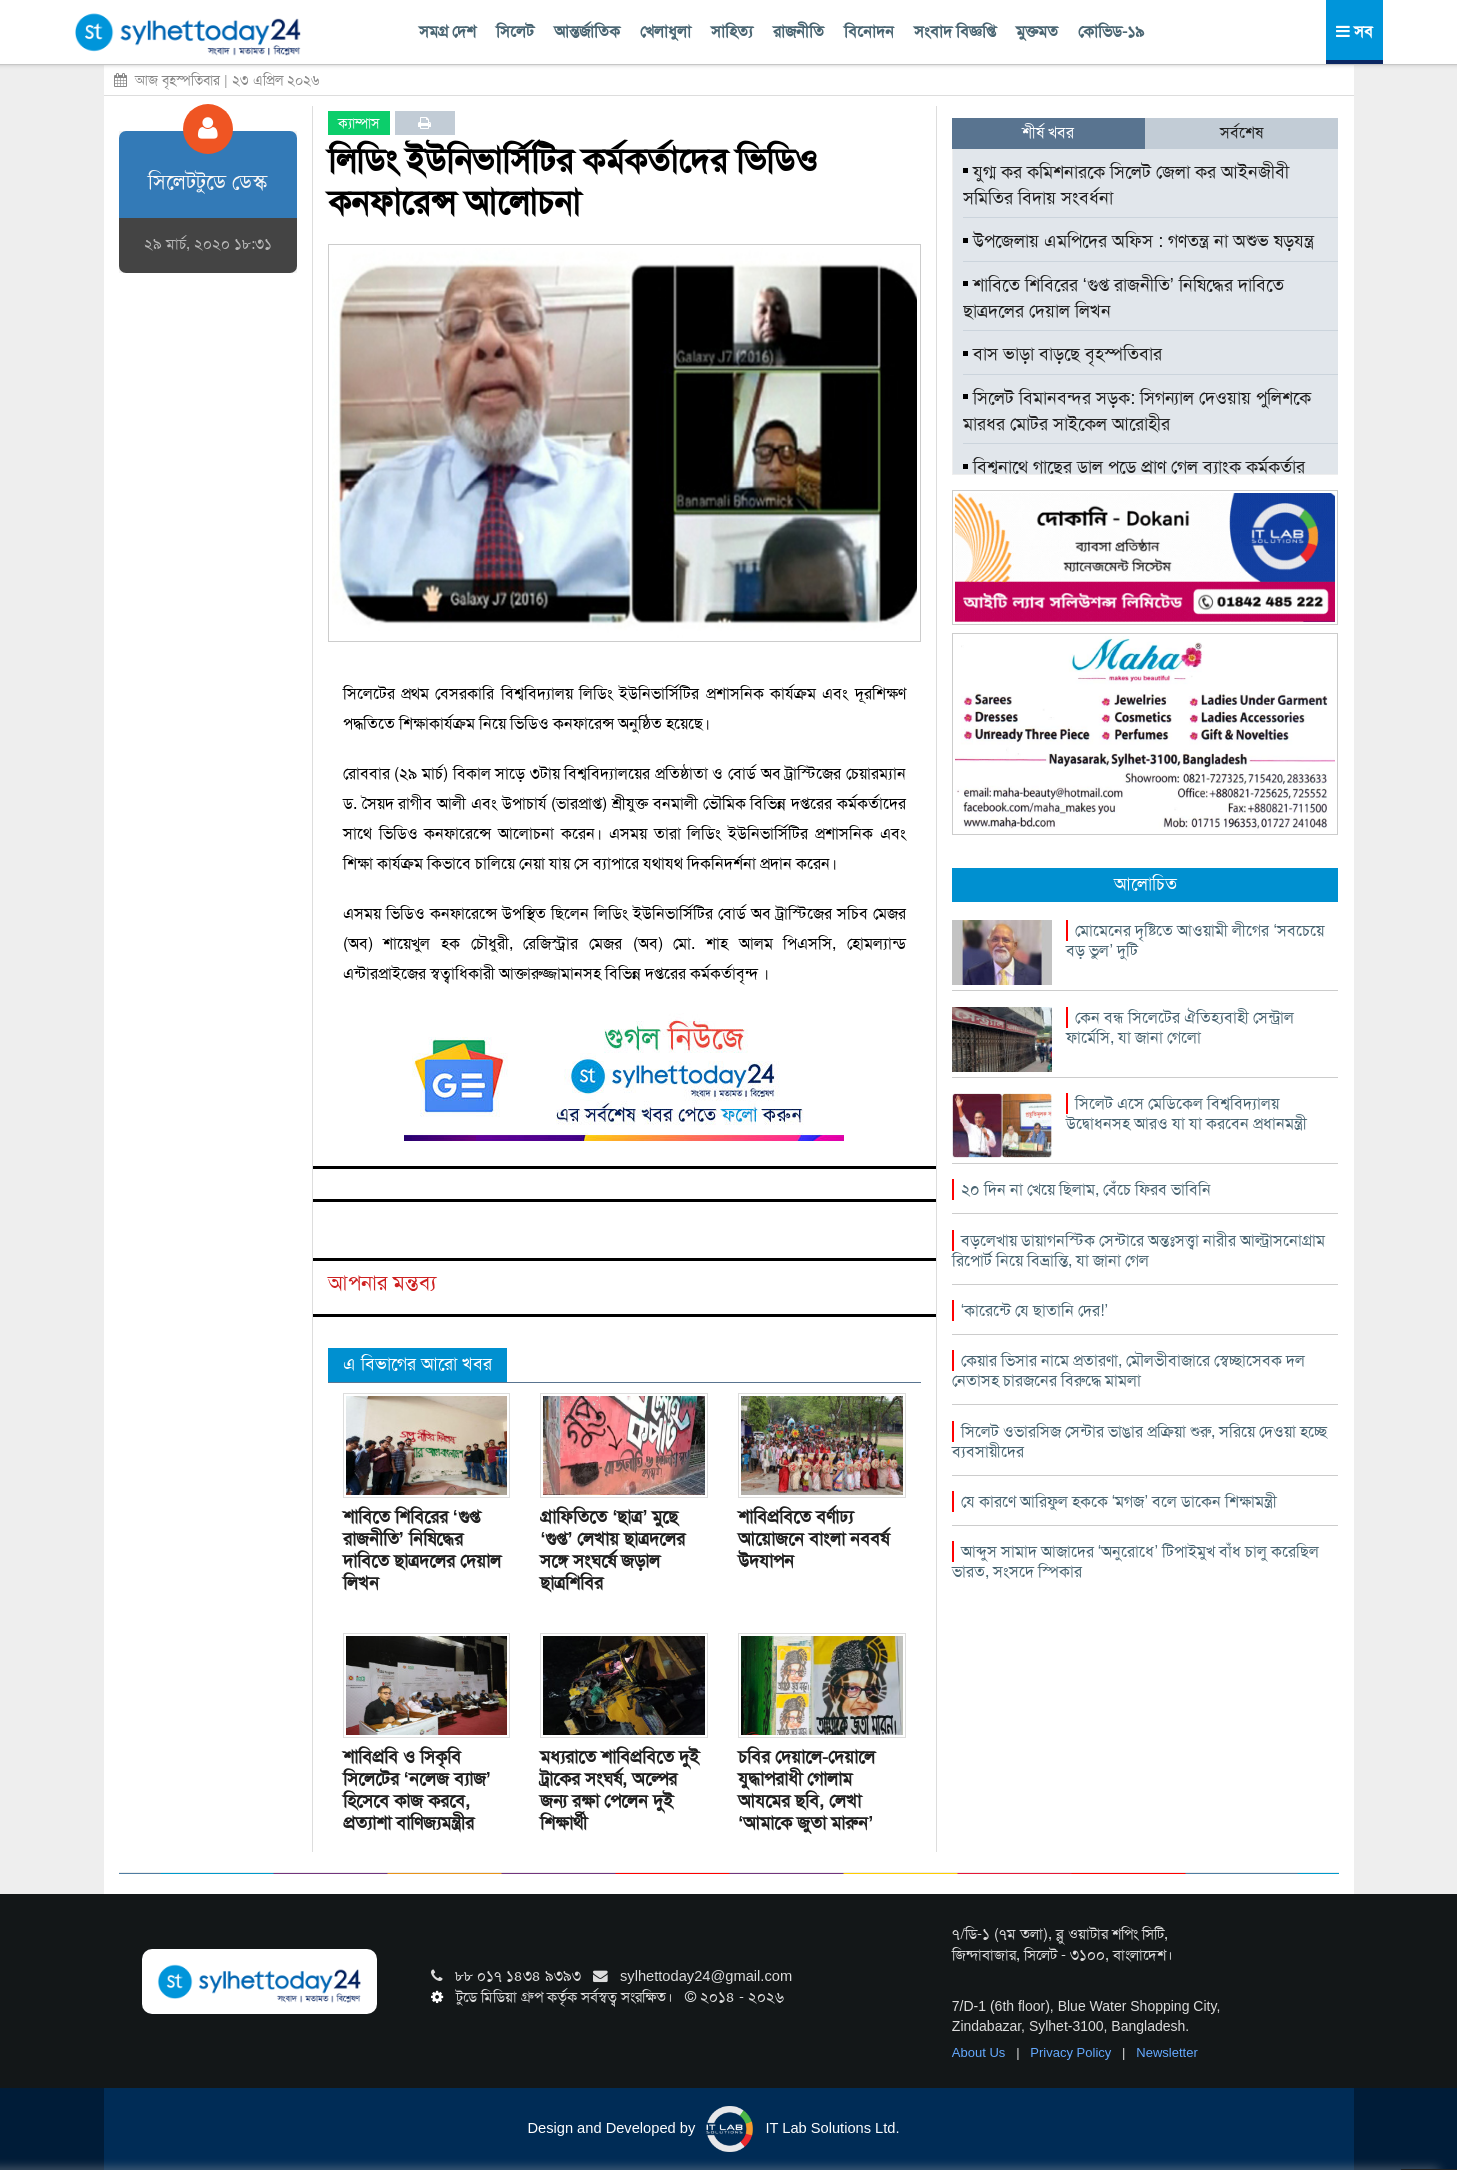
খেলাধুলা (665, 31)
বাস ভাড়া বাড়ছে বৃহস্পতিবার (1062, 354)
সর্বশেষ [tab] (1241, 132)
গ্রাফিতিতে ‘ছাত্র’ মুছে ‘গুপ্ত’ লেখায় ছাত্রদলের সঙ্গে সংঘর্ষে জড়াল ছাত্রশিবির (612, 1550)
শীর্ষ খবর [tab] (1048, 132)
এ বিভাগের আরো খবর (417, 1364)
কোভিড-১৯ (1111, 31)
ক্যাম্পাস (359, 123)
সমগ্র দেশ (447, 31)
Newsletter (1166, 2052)
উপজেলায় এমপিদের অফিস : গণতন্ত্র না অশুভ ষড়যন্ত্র (1138, 241)
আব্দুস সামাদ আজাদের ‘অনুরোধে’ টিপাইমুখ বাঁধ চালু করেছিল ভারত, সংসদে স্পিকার (1135, 1561)
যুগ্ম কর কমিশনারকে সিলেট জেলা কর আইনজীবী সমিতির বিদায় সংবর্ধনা (1126, 185)
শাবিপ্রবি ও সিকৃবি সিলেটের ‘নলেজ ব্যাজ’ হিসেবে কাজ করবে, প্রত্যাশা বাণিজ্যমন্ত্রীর (417, 1790)
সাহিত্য (732, 31)
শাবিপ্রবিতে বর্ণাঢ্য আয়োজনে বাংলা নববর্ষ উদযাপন (813, 1539)
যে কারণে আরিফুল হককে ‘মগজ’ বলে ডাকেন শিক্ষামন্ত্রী (1119, 1501)
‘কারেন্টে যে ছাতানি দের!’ (1034, 1310)
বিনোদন (869, 31)
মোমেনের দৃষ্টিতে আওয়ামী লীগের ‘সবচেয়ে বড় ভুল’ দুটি (1195, 940)
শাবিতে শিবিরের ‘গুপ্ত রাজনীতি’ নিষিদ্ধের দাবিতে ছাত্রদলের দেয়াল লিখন (422, 1550)
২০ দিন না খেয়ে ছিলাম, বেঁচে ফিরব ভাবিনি (1086, 1189)
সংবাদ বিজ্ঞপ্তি (955, 31)
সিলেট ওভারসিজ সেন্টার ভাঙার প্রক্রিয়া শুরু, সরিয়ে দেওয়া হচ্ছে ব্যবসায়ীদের (1139, 1441)
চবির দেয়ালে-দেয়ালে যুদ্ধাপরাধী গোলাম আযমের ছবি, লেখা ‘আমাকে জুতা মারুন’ (806, 1790)
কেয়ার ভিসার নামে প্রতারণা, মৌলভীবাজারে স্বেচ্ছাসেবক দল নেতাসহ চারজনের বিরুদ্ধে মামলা (1128, 1370)
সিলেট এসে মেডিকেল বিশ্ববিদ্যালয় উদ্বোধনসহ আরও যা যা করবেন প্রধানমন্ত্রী (1186, 1113)
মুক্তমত (1037, 31)
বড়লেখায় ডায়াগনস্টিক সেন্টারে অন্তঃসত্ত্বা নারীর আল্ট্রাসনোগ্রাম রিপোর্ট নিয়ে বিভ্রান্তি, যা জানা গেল (1138, 1250)
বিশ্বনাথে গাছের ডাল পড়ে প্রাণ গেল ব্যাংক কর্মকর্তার (1134, 467)
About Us (980, 2052)
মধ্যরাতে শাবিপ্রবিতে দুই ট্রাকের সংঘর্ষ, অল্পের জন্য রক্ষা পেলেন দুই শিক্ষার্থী (619, 1790)
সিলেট (515, 31)
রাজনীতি (798, 31)
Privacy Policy (1072, 2052)
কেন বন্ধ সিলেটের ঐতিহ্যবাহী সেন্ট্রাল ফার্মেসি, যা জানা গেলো (1180, 1027)
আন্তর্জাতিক (587, 31)
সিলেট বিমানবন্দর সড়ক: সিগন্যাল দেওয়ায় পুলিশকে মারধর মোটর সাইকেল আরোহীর (1137, 411)
